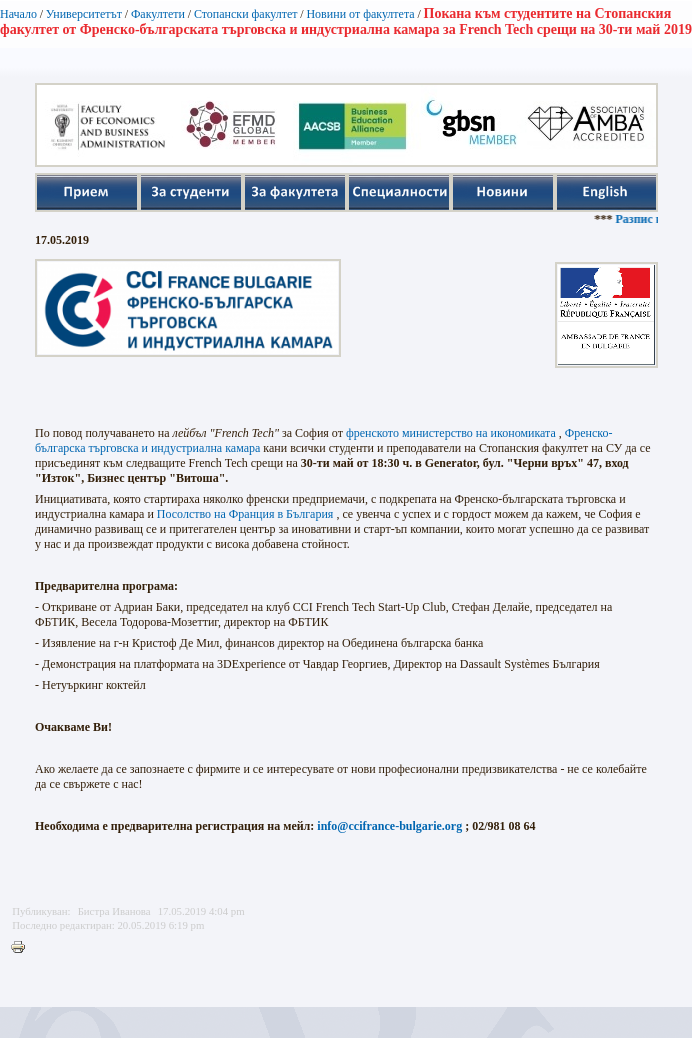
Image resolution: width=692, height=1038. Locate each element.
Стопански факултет (246, 14)
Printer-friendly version (23, 948)
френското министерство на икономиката (451, 433)
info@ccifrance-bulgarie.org (389, 826)
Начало (18, 14)
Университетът (84, 14)
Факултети (158, 14)
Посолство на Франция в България (245, 514)
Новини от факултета (360, 14)
